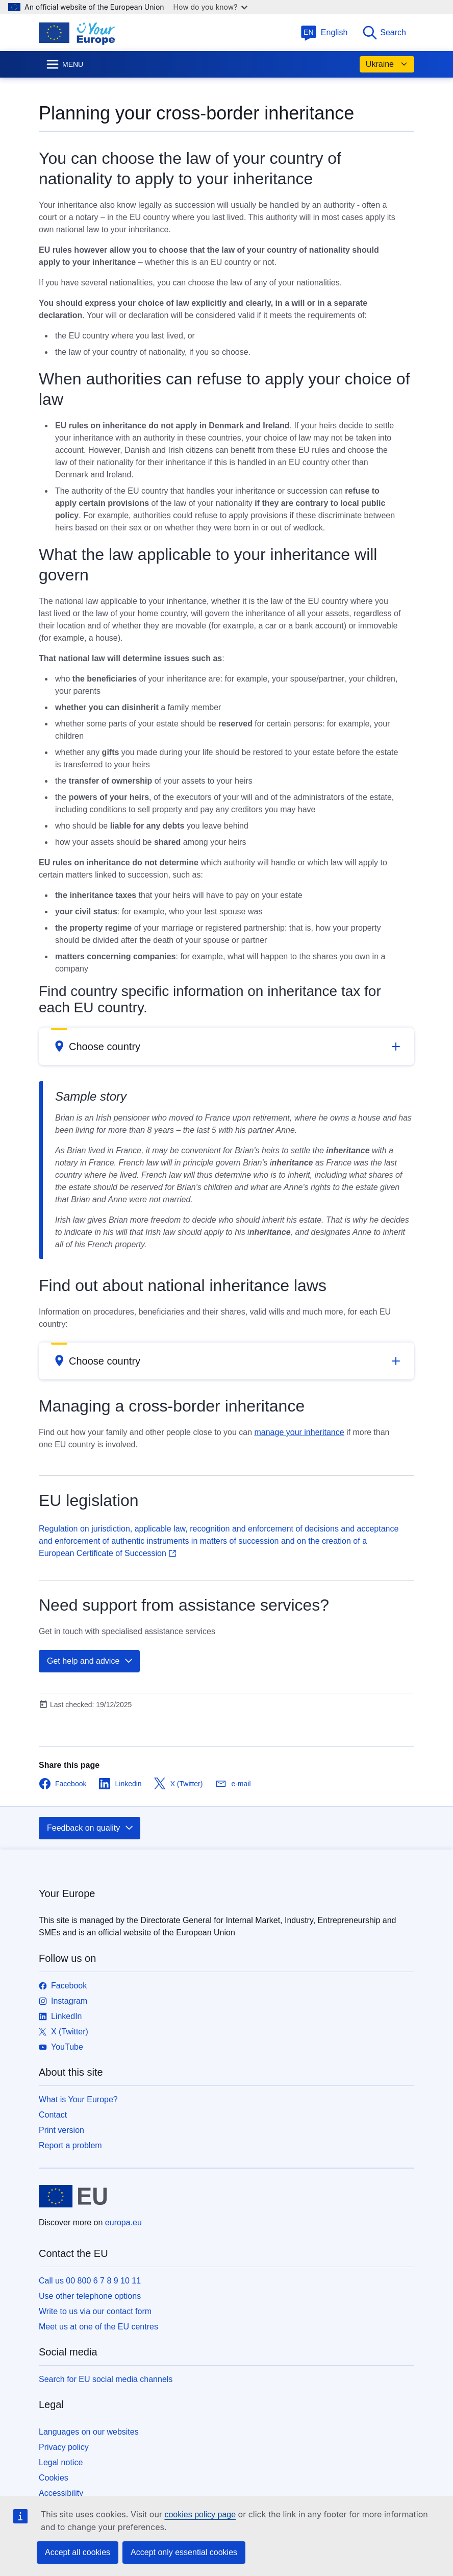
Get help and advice (90, 1661)
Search (384, 33)
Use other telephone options (90, 2296)
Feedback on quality (90, 1828)
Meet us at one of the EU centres (98, 2326)
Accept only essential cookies (184, 2552)
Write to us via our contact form (95, 2311)
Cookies (53, 2477)
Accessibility (61, 2493)
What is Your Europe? (78, 2099)
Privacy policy (64, 2447)
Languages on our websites (89, 2431)
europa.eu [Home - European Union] (123, 2222)
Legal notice (61, 2462)
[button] (226, 1046)
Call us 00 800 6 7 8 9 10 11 (90, 2280)
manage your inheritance (299, 1432)
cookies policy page (200, 2514)
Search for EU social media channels (105, 2379)
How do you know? (210, 7)
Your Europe (67, 1893)
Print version (61, 2130)
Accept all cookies (77, 2552)
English (323, 32)
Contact (53, 2114)
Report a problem (70, 2145)
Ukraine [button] (387, 64)
